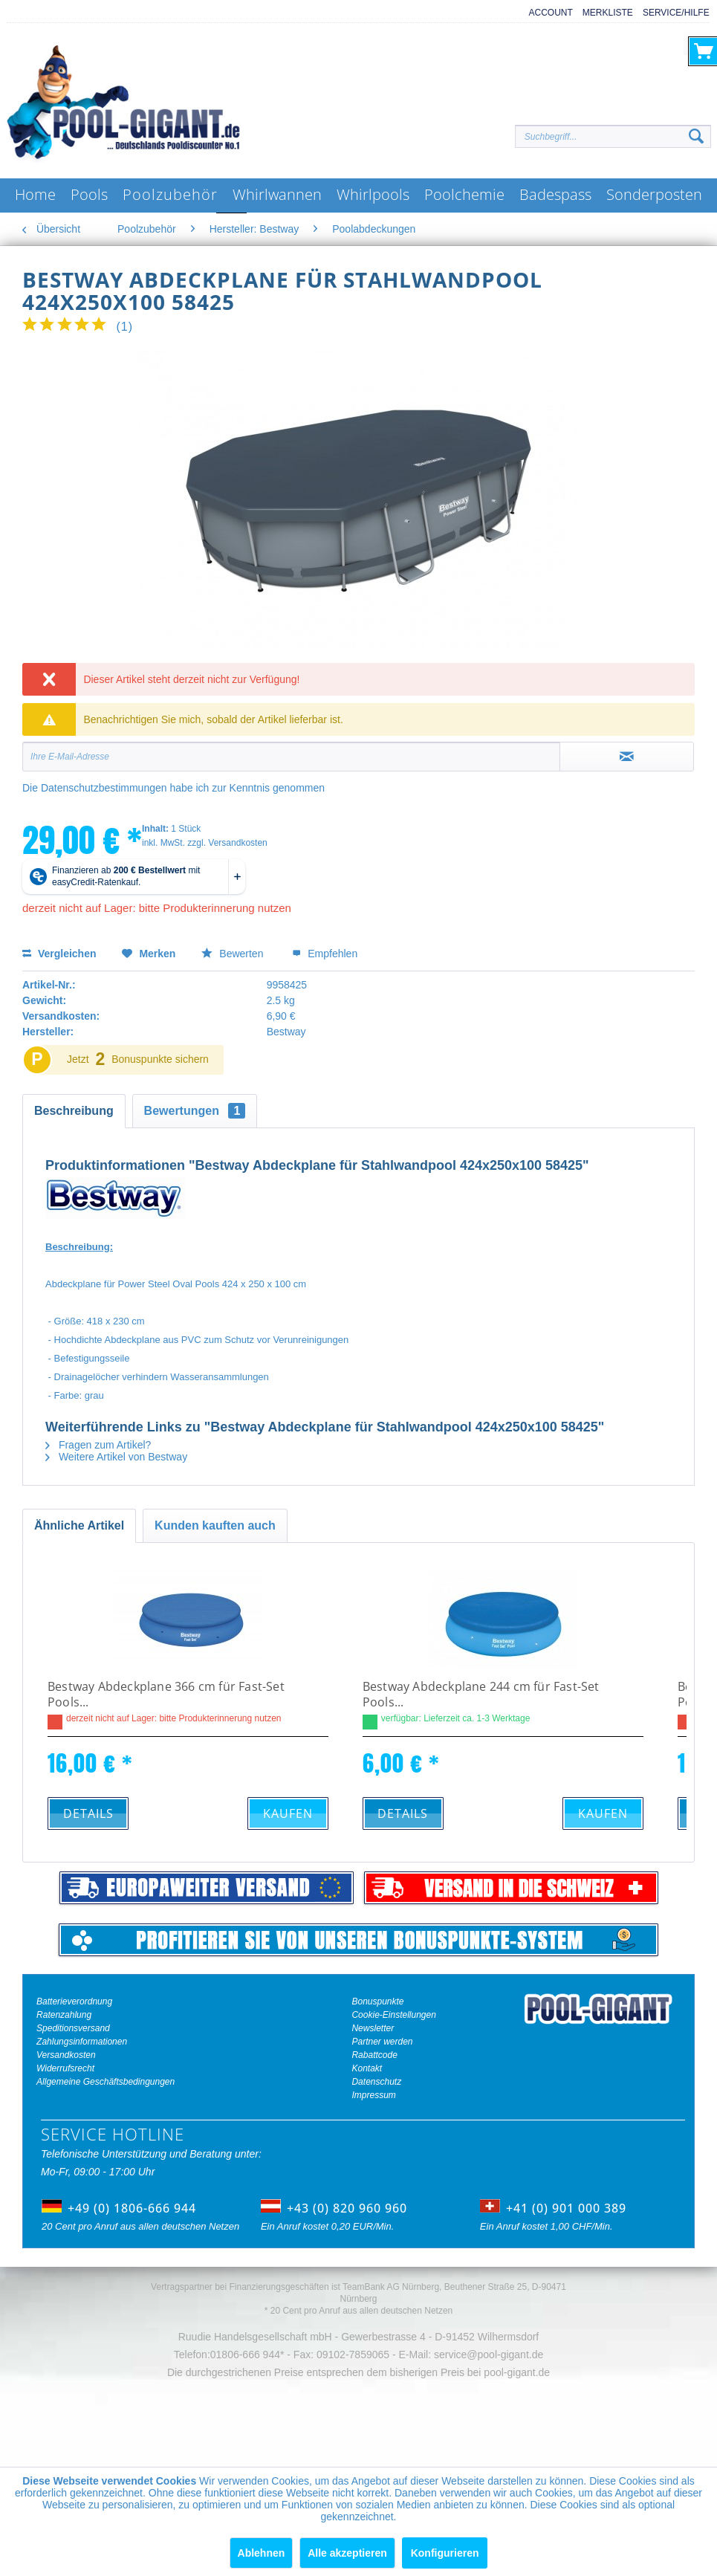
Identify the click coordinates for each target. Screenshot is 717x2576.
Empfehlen (324, 953)
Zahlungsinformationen (81, 2041)
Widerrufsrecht (65, 2068)
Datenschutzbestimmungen (104, 788)
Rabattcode (374, 2055)
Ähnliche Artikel (79, 1525)
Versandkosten (66, 2055)
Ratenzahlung (63, 2015)
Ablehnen (261, 2553)
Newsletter (372, 2028)
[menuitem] (546, 13)
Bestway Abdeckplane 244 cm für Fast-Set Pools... (481, 1694)
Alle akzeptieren (347, 2553)
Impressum (373, 2095)
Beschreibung (74, 1110)
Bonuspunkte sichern (160, 1059)
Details (88, 1813)
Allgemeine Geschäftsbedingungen (105, 2082)
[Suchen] (696, 137)
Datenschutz (376, 2082)
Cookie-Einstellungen (393, 2015)
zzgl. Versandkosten (227, 843)
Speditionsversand (73, 2028)
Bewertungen (195, 1111)
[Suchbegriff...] (613, 136)
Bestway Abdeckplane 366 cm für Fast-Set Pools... (166, 1694)
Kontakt (366, 2068)
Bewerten (233, 953)
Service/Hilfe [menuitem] (676, 12)
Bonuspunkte (377, 2001)
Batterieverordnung (74, 2001)
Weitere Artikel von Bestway (116, 1457)
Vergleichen (59, 953)
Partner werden (381, 2041)
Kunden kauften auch (215, 1525)
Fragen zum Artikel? (98, 1445)
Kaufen (288, 1813)
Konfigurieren (445, 2553)
